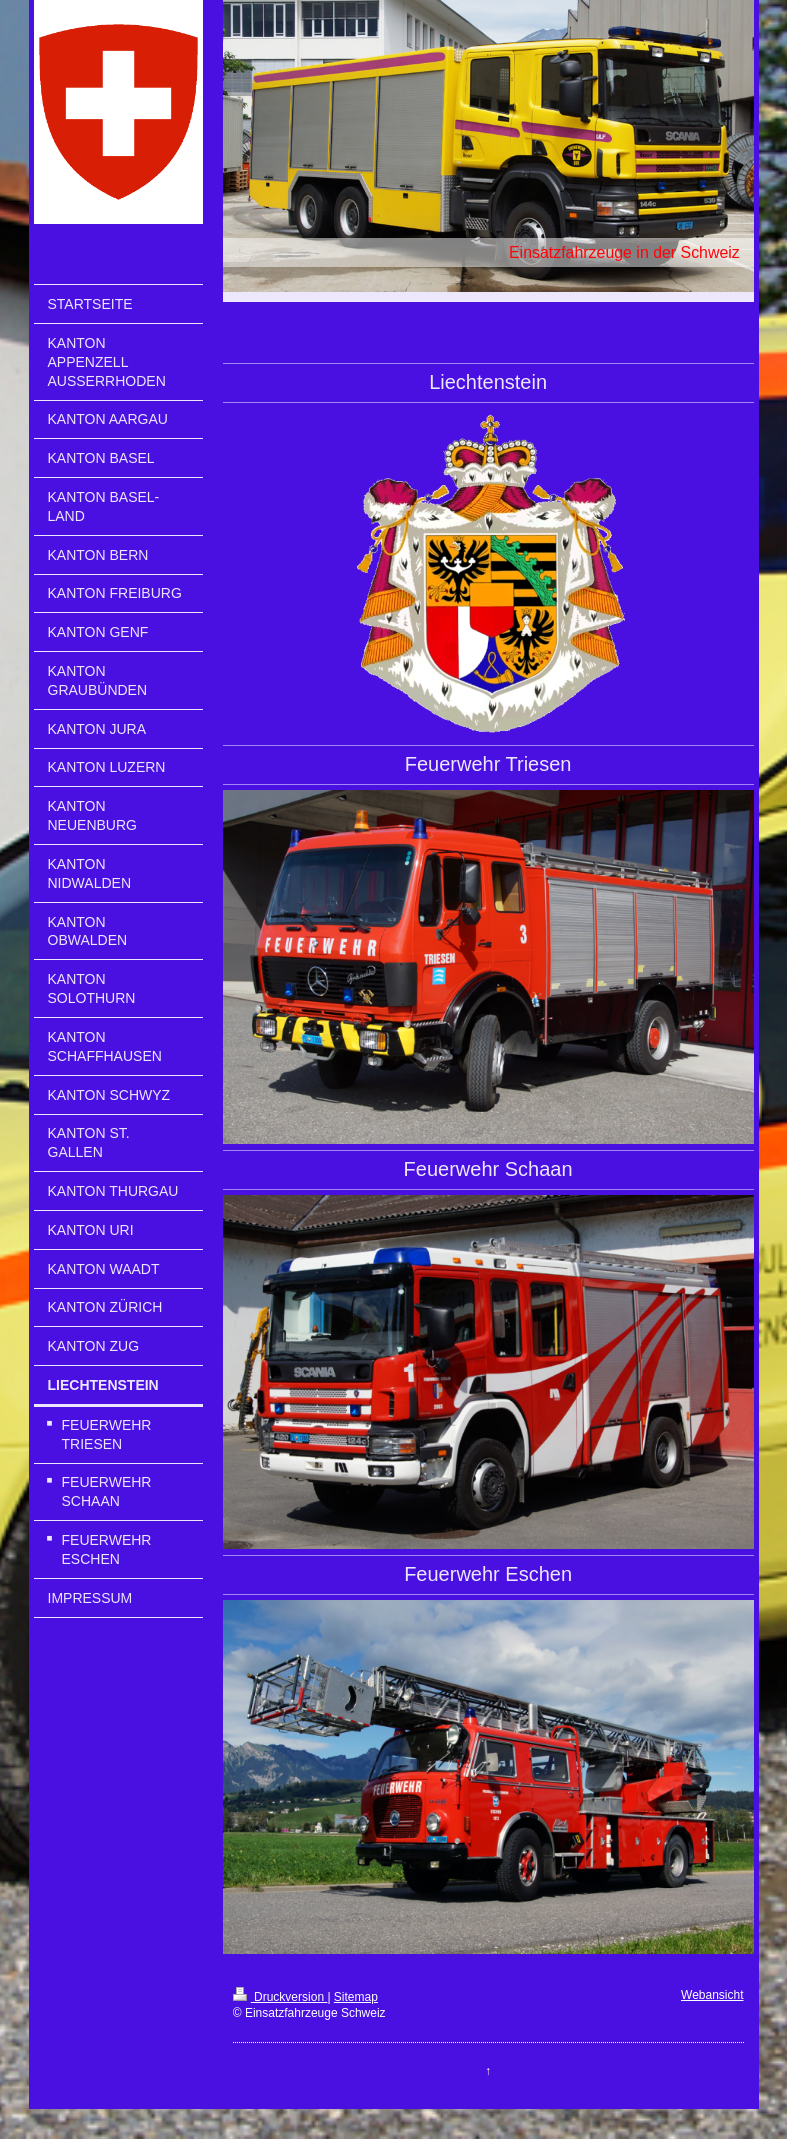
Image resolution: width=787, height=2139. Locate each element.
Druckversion (280, 1997)
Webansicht (712, 1995)
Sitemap (356, 1997)
